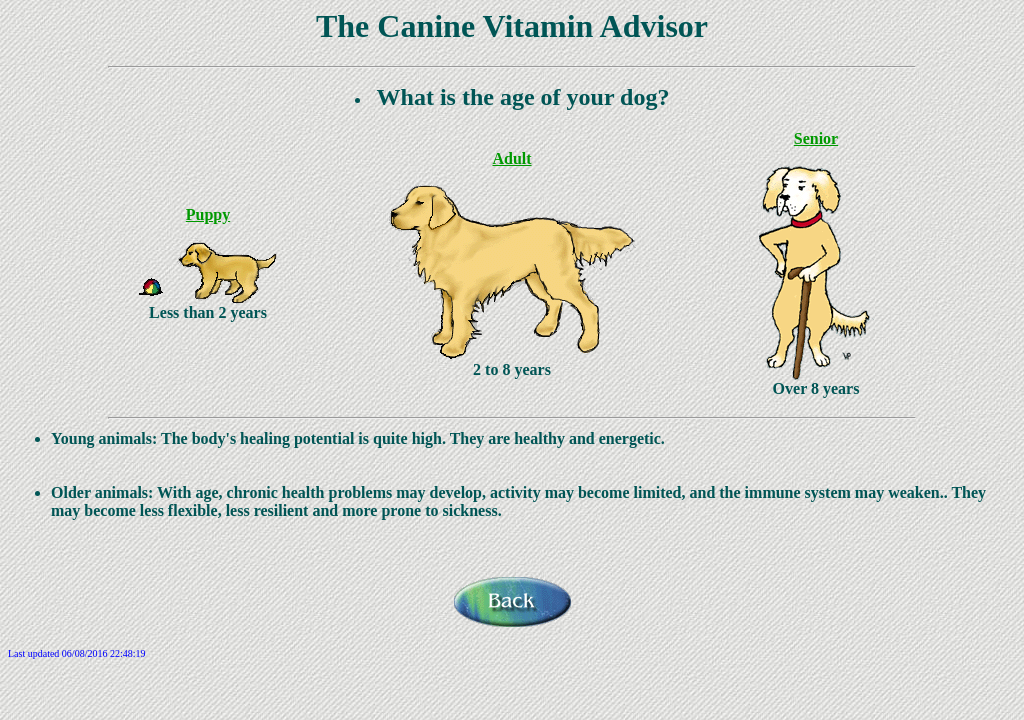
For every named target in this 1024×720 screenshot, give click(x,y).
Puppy (208, 214)
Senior (816, 138)
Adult (511, 158)
